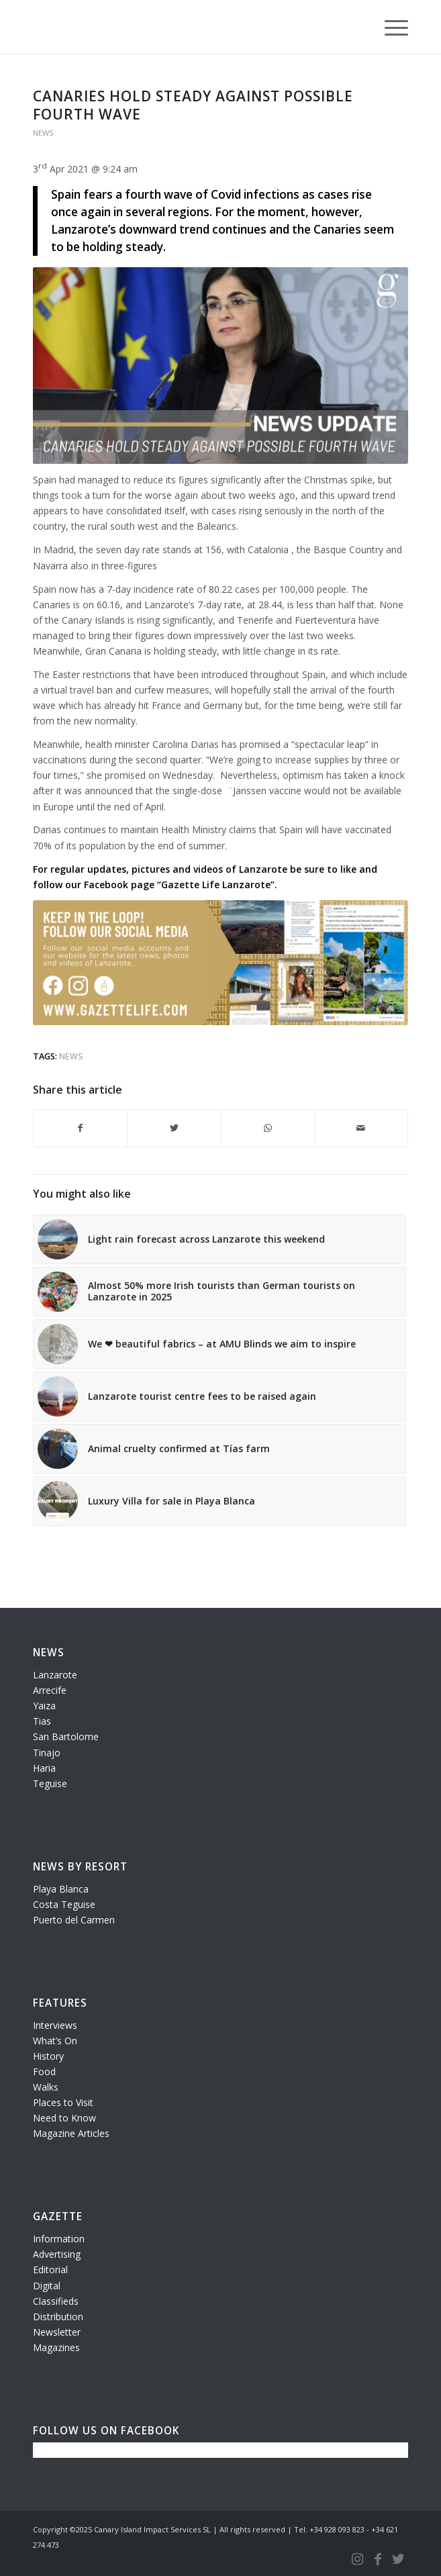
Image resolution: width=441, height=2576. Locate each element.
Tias (42, 1721)
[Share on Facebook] (80, 1128)
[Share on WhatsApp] (268, 1128)
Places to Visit (63, 2102)
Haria (44, 1768)
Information (59, 2238)
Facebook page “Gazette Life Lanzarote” (179, 884)
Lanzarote (55, 1674)
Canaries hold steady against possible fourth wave (193, 105)
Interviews (55, 2025)
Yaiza (44, 1705)
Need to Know (64, 2117)
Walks (45, 2087)
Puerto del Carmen (74, 1919)
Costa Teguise (64, 1904)
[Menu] (389, 27)
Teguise (50, 1783)
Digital (46, 2285)
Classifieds (56, 2301)
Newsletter (57, 2332)
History (48, 2056)
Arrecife (49, 1690)
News (43, 133)
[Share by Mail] (361, 1128)
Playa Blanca (61, 1888)
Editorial (50, 2269)
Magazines (56, 2347)
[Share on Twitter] (174, 1128)
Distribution (58, 2316)
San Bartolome (66, 1736)
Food (44, 2071)
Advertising (57, 2254)
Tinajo (46, 1752)
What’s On (55, 2040)
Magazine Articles (71, 2133)
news (71, 1056)
